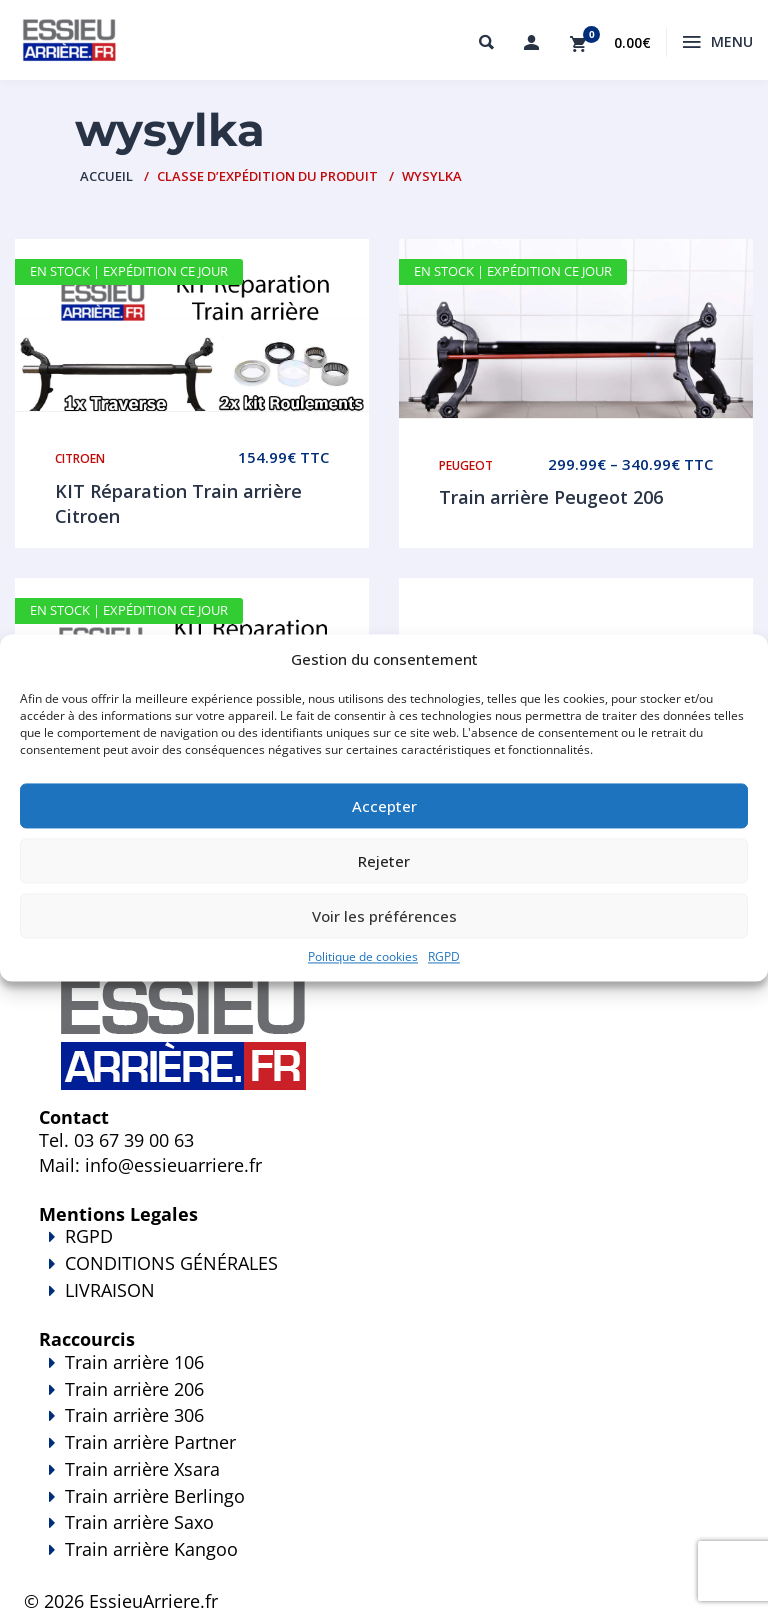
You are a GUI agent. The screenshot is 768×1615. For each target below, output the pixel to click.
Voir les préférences (384, 916)
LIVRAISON (384, 1304)
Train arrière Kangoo (384, 1563)
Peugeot (466, 465)
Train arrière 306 (134, 1415)
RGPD (444, 957)
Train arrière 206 (134, 1389)
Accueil (106, 176)
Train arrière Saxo (139, 1522)
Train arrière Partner (150, 1442)
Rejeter (384, 861)
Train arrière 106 (134, 1362)
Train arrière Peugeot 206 (551, 497)
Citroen (80, 458)
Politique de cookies (363, 957)
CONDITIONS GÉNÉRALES (171, 1263)
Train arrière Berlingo (155, 1496)
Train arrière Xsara (142, 1469)
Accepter (384, 806)
